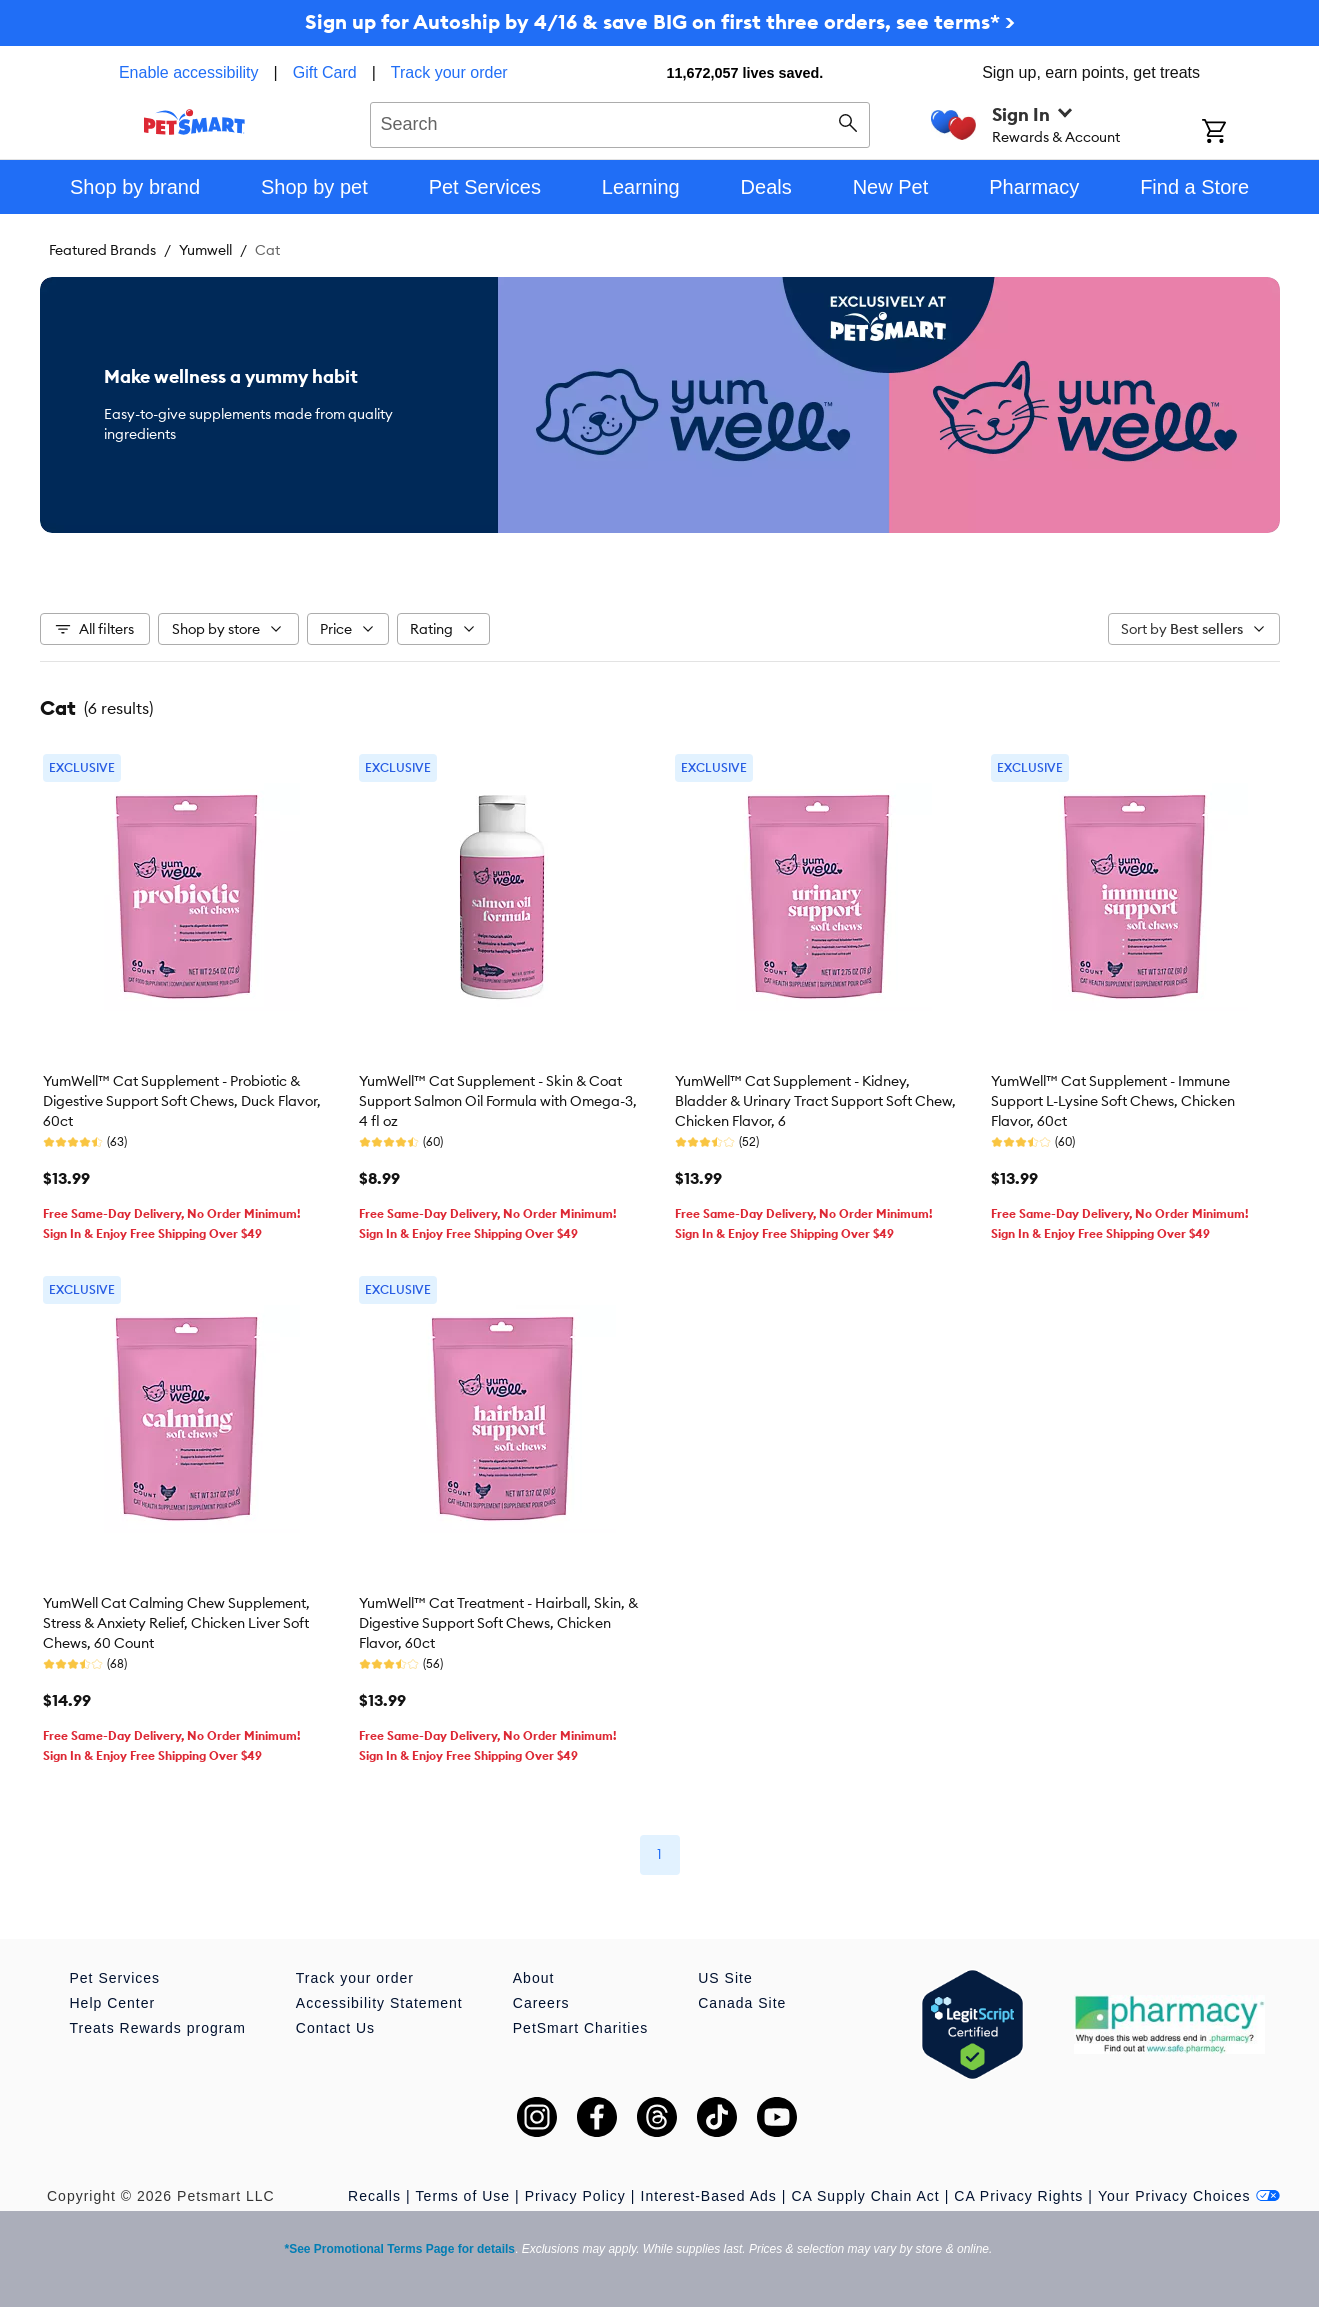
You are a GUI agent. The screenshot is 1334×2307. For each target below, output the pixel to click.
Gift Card (325, 72)
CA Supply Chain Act (865, 2196)
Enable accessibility (189, 72)
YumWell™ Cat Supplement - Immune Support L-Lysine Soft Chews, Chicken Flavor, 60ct (1113, 1101)
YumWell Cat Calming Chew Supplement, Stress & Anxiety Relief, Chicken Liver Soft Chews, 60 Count (176, 1623)
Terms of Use (463, 2196)
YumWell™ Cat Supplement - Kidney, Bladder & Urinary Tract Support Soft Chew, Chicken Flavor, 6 (815, 1101)
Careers (541, 2003)
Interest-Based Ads (709, 2196)
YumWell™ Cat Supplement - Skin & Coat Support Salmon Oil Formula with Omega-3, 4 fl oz (498, 1101)
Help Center (113, 2003)
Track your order (449, 72)
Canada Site (742, 2003)
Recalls (374, 2196)
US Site (725, 1978)
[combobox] (620, 122)
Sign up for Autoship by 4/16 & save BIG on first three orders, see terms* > (660, 21)
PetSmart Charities (580, 2028)
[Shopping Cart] (1240, 133)
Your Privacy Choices (1189, 2196)
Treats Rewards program (158, 2028)
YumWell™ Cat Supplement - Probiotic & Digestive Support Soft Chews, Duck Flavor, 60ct (182, 1101)
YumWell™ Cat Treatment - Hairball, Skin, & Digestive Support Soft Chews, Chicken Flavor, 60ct (498, 1623)
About (534, 1978)
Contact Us (335, 2028)
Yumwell (205, 250)
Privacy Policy (575, 2196)
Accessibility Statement (379, 2003)
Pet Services (115, 1978)
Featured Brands (102, 250)
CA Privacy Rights (1018, 2196)
